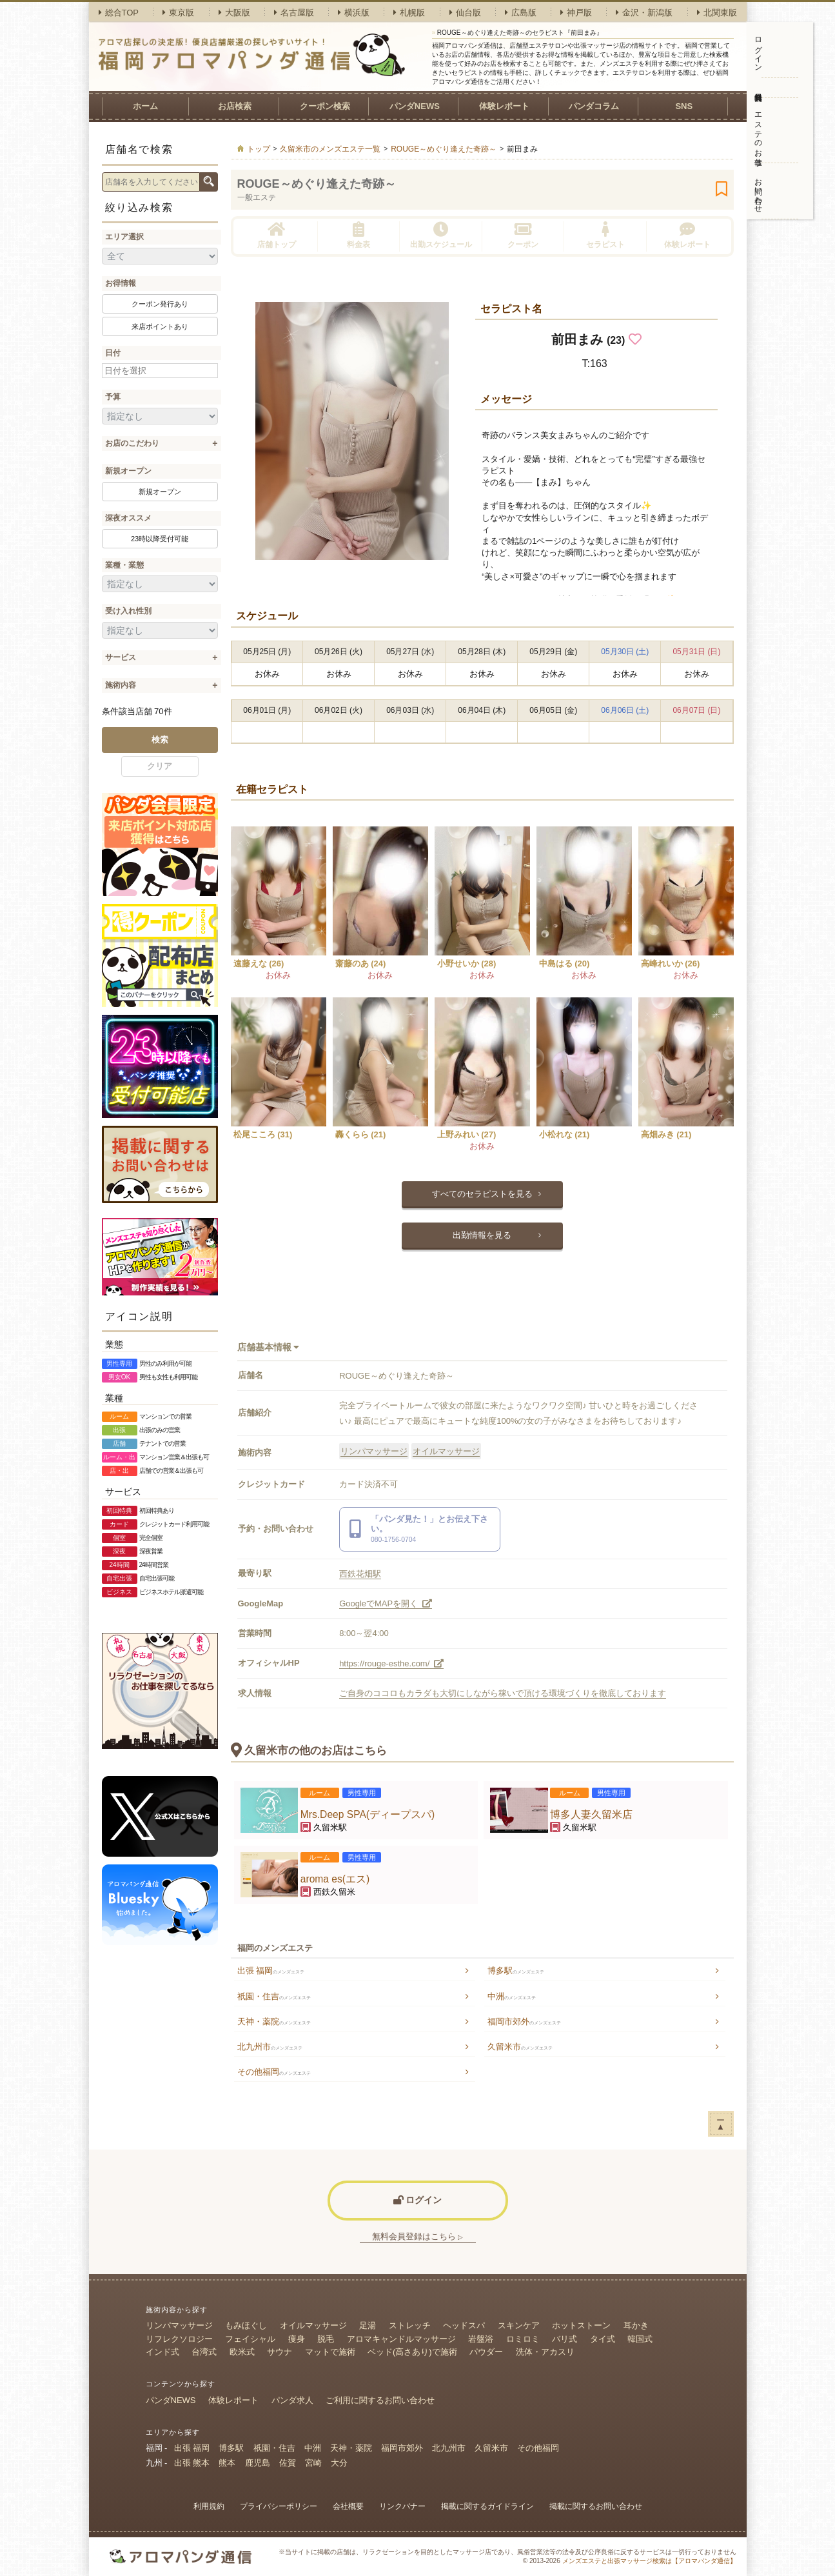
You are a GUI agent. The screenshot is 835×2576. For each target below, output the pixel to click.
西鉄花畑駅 (360, 1574)
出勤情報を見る (482, 1235)
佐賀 (287, 2463)
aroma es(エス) (334, 1878)
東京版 (178, 12)
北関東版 (717, 12)
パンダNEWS (414, 106)
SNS (684, 106)
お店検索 (234, 106)
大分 (339, 2463)
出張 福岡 (271, 1970)
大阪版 (234, 12)
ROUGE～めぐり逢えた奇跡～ (316, 183)
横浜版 (353, 12)
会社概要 (348, 2506)
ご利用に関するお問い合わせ (380, 2400)
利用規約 (208, 2506)
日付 (113, 352)
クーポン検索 (325, 106)
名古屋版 (294, 12)
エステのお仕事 (758, 130)
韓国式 (640, 2339)
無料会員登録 (759, 87)
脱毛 (325, 2339)
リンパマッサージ (374, 1451)
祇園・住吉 (274, 1996)
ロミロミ (523, 2339)
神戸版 (576, 12)
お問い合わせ (758, 191)
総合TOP (119, 12)
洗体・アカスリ (545, 2352)
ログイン (758, 50)
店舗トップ (276, 235)
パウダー (486, 2352)
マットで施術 (330, 2352)
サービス (120, 657)
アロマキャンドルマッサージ (401, 2339)
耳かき (636, 2325)
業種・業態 (124, 565)
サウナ (279, 2352)
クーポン (522, 235)
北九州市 (269, 2047)
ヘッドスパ (464, 2325)
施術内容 (120, 685)
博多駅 (515, 1970)
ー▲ (720, 2123)
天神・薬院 (274, 2021)
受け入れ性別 (128, 610)
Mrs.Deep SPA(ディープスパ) (367, 1814)
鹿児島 (257, 2463)
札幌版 (409, 12)
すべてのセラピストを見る (482, 1194)
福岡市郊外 (524, 2021)
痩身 (296, 2339)
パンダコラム (594, 106)
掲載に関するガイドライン (487, 2506)
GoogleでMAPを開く (385, 1603)
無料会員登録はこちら (418, 2236)
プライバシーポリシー (278, 2506)
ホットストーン (581, 2325)
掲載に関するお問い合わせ (595, 2506)
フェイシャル (250, 2339)
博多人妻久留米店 (591, 1814)
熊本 (227, 2463)
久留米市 (520, 2047)
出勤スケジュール (441, 235)
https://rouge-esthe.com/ (391, 1663)
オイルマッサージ (446, 1451)
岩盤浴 (480, 2339)
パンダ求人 (292, 2400)
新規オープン (128, 470)
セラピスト (605, 235)
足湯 (367, 2325)
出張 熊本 (192, 2463)
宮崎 (313, 2463)
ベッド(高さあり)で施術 (412, 2352)
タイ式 (602, 2339)
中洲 (511, 1996)
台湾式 (204, 2352)
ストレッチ (410, 2325)
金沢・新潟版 (644, 12)
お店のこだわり (132, 443)
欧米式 (242, 2352)
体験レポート (504, 106)
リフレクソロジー (179, 2339)
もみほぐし (246, 2325)
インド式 (162, 2352)
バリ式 (564, 2339)
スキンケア (519, 2325)
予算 (113, 396)
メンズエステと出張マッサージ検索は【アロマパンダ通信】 (649, 2560)
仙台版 (465, 12)
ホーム (145, 106)
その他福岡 (274, 2072)
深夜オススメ (128, 518)
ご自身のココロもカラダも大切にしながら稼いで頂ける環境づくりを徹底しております (502, 1693)
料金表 (358, 235)
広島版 (520, 12)
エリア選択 (124, 236)
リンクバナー (402, 2506)
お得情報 (120, 283)
